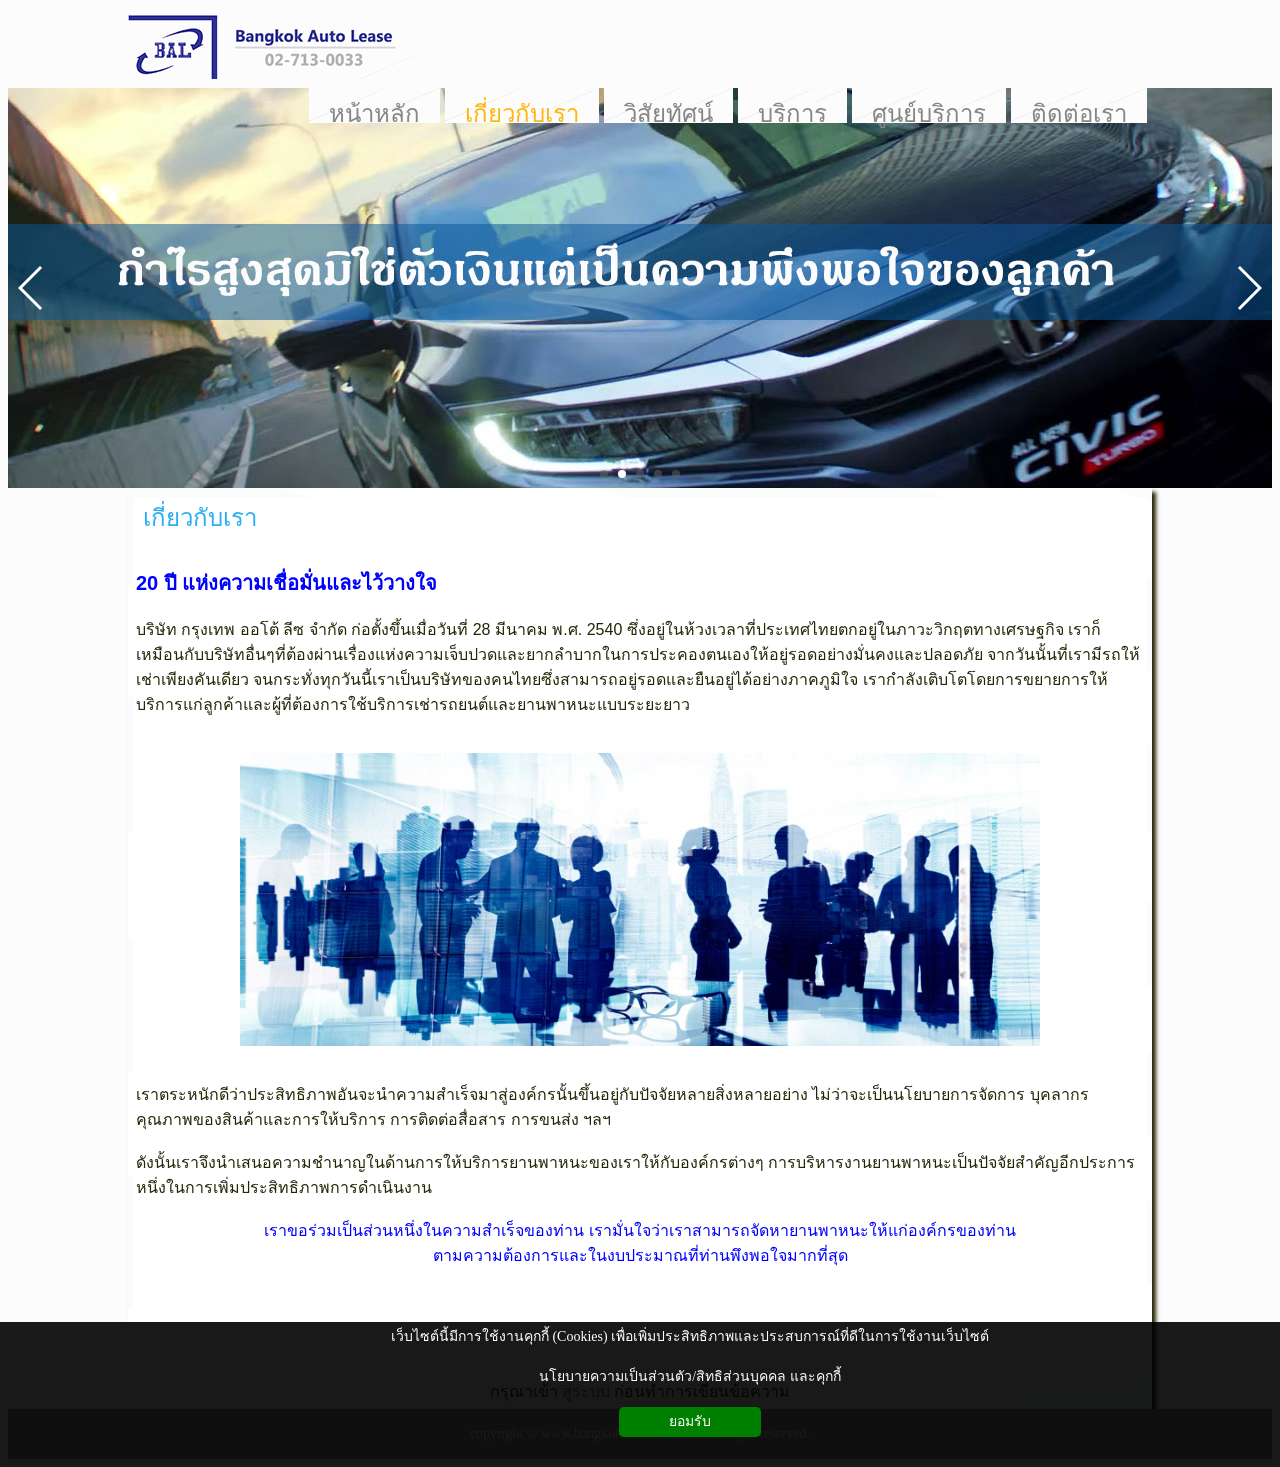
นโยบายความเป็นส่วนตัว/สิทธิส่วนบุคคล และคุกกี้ (689, 1376)
